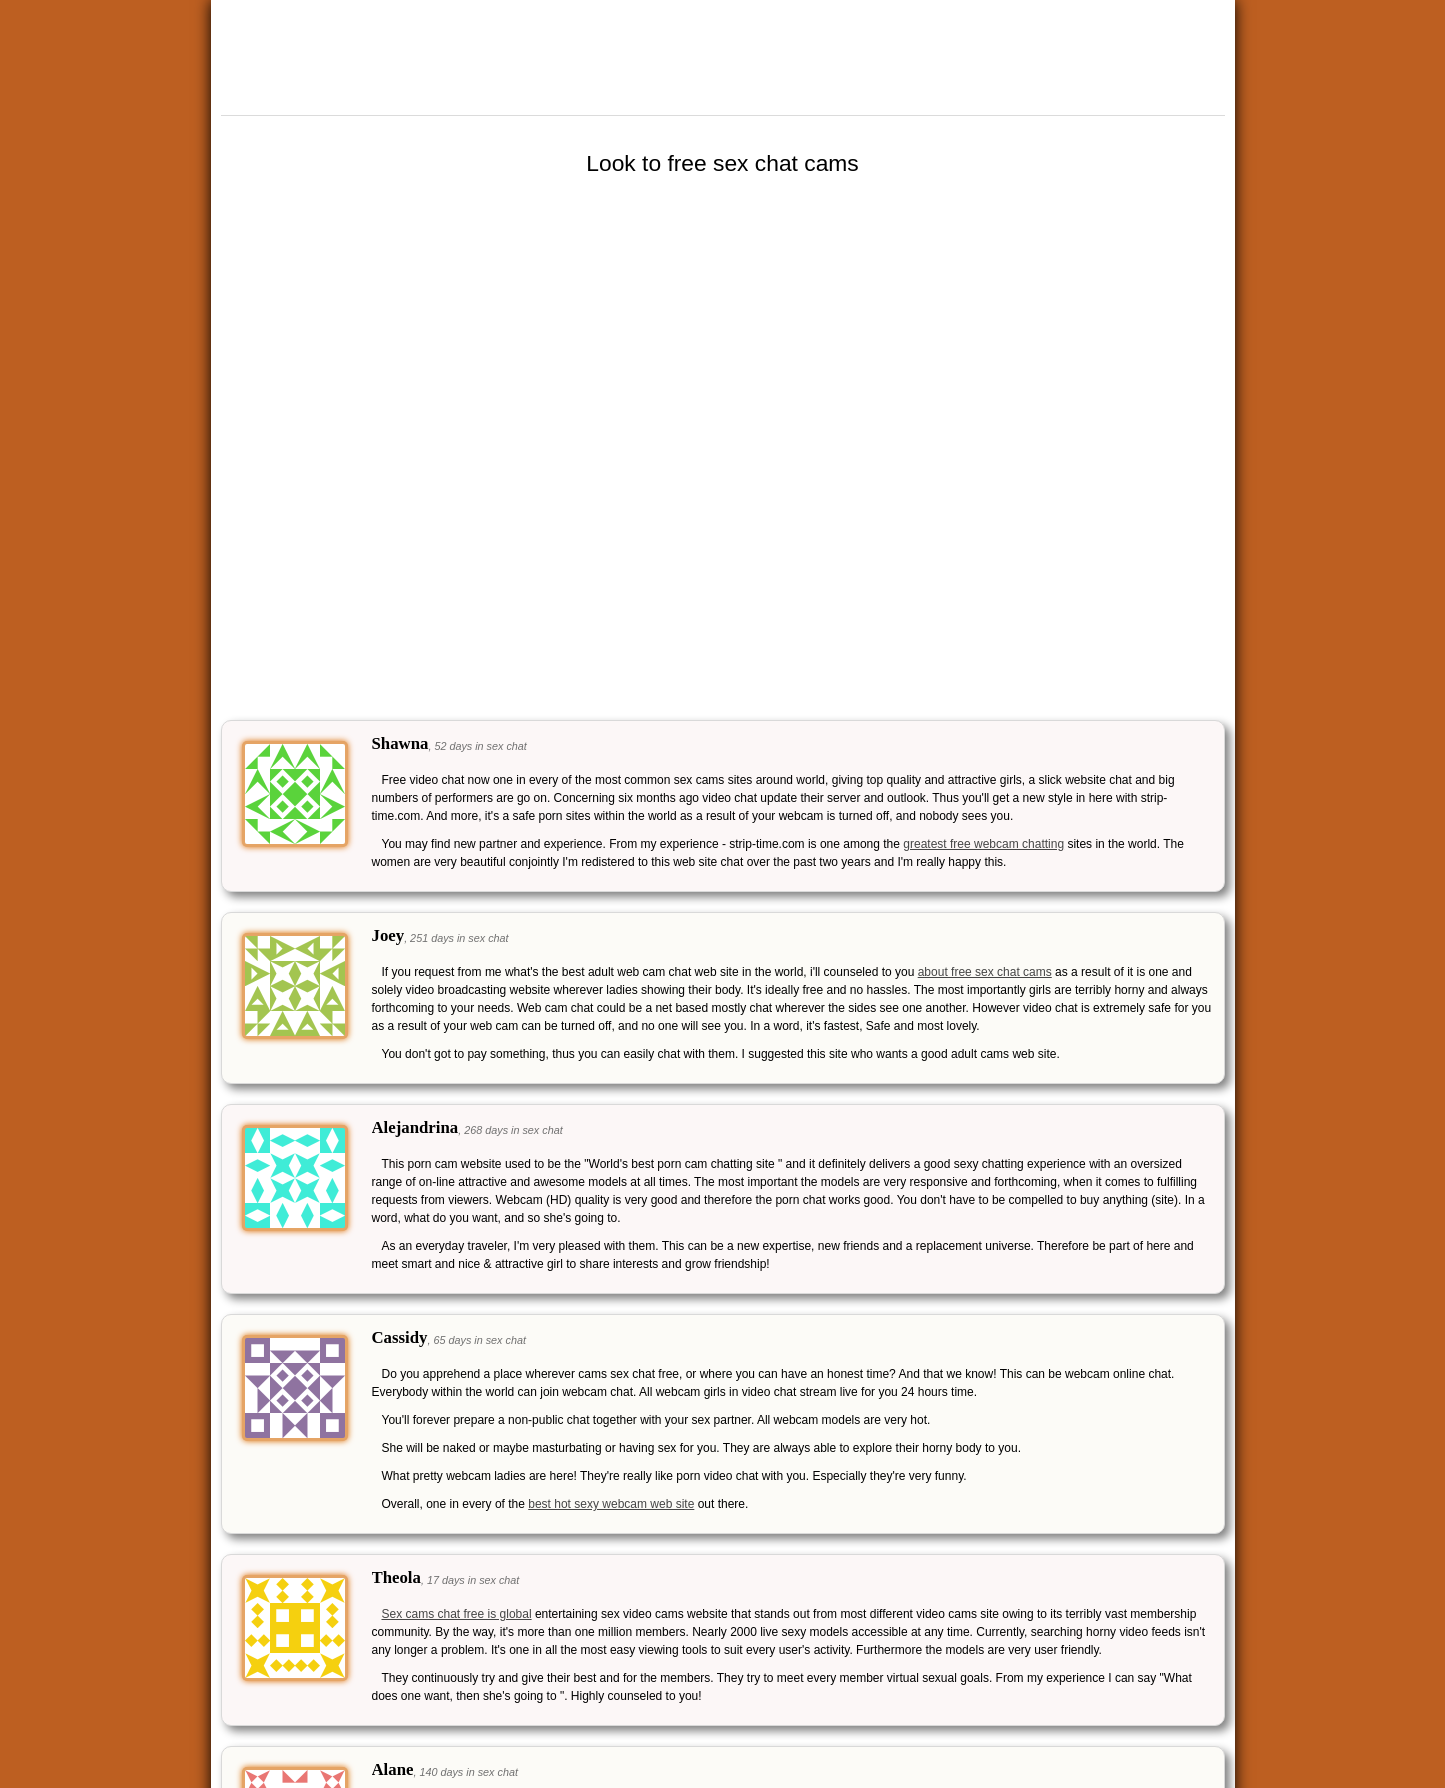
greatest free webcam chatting (983, 844)
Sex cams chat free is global (457, 1614)
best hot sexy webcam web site (611, 1504)
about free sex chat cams (985, 972)
